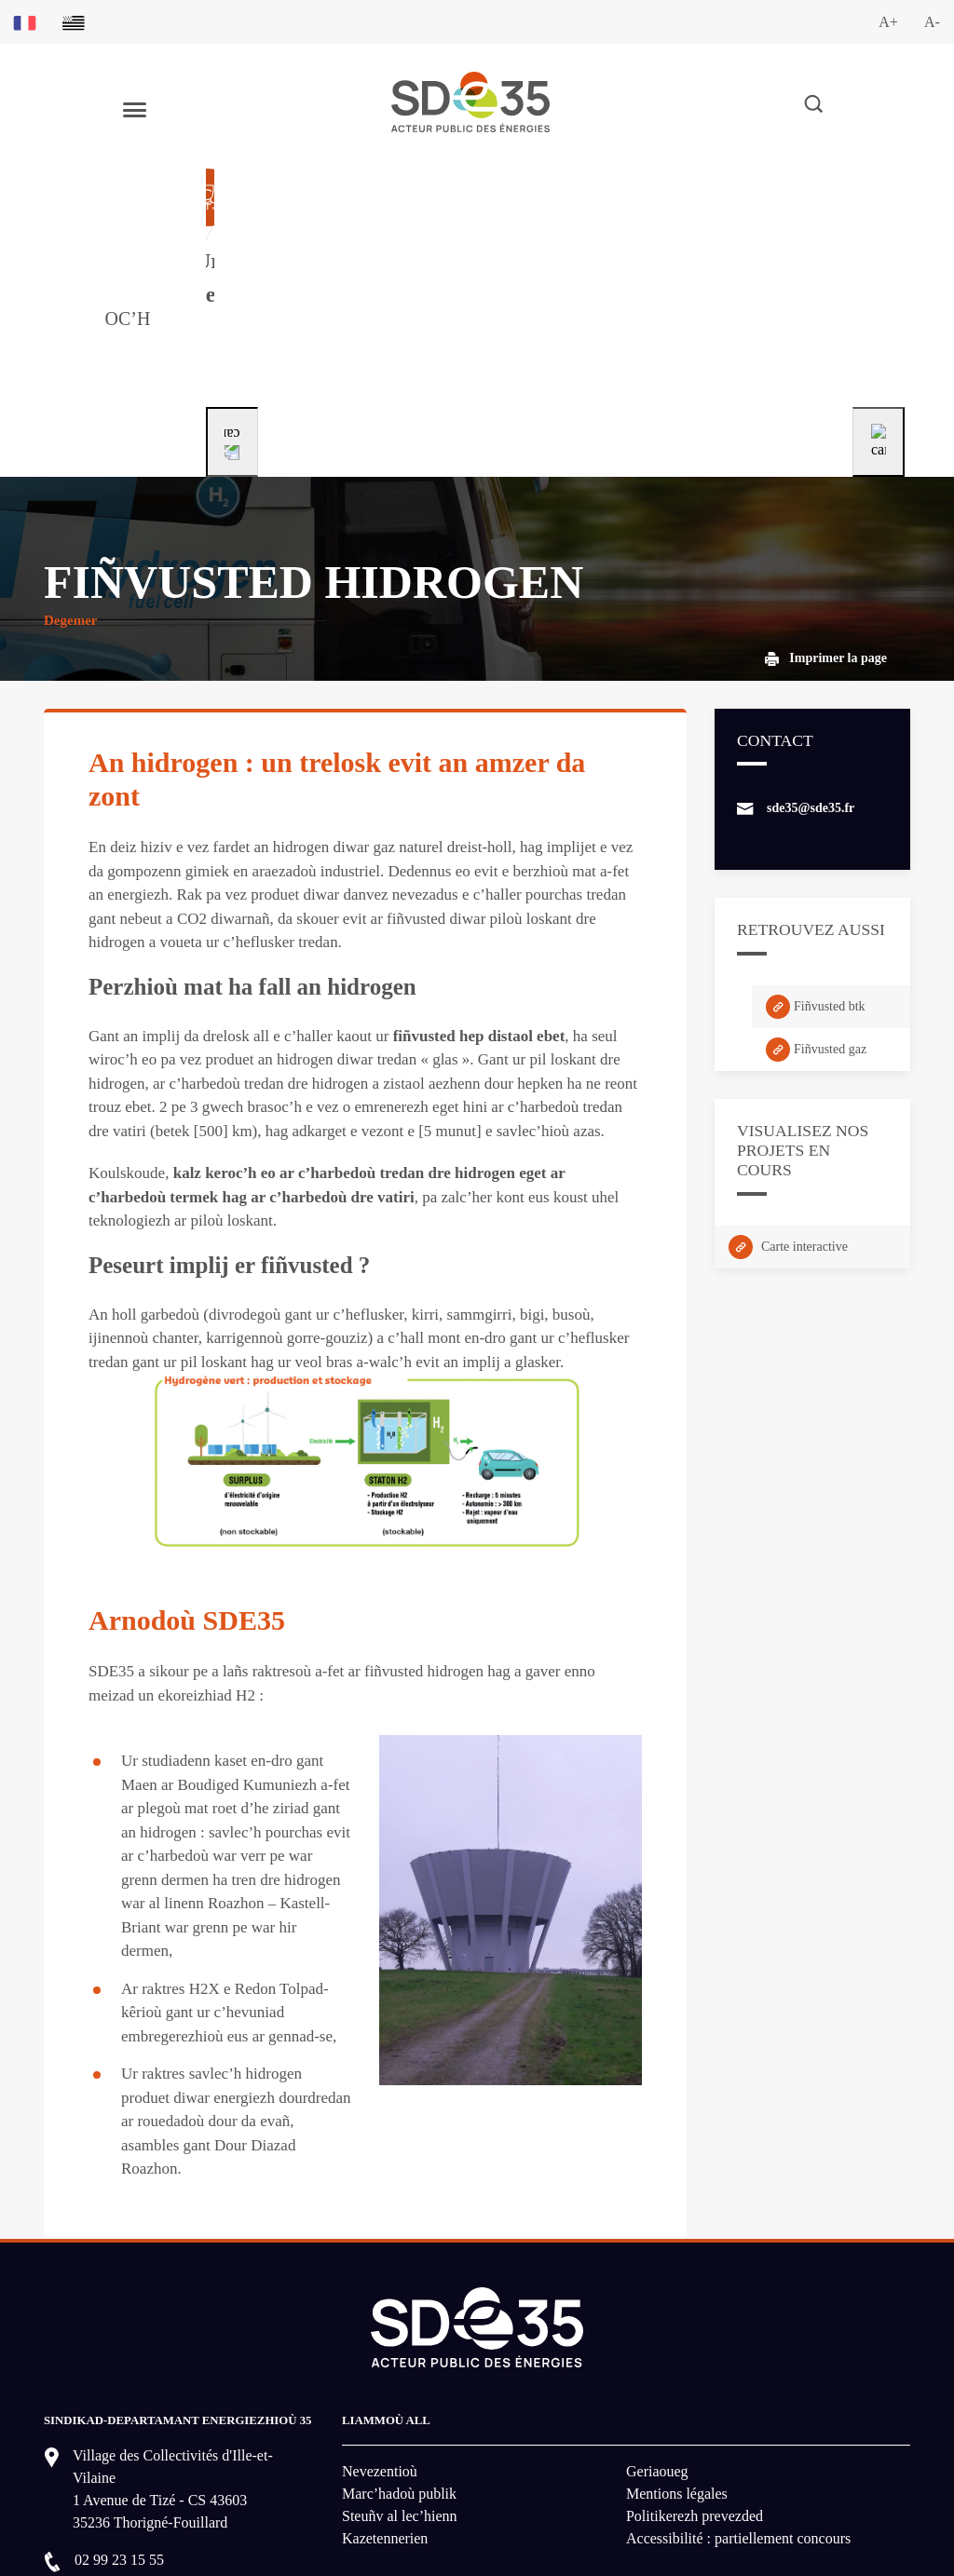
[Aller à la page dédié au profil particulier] (543, 239)
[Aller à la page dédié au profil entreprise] (781, 239)
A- (932, 22)
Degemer (70, 461)
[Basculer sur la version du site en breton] (73, 22)
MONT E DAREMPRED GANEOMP (176, 2460)
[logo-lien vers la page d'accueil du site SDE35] (470, 100)
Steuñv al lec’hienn (399, 2358)
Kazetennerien (385, 2380)
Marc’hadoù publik (399, 2335)
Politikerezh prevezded (694, 2358)
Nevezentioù (379, 2313)
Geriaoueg (657, 2313)
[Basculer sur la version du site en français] (24, 22)
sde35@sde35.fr (810, 650)
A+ (888, 22)
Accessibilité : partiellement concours (738, 2380)
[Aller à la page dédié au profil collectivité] (318, 239)
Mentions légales (677, 2335)
